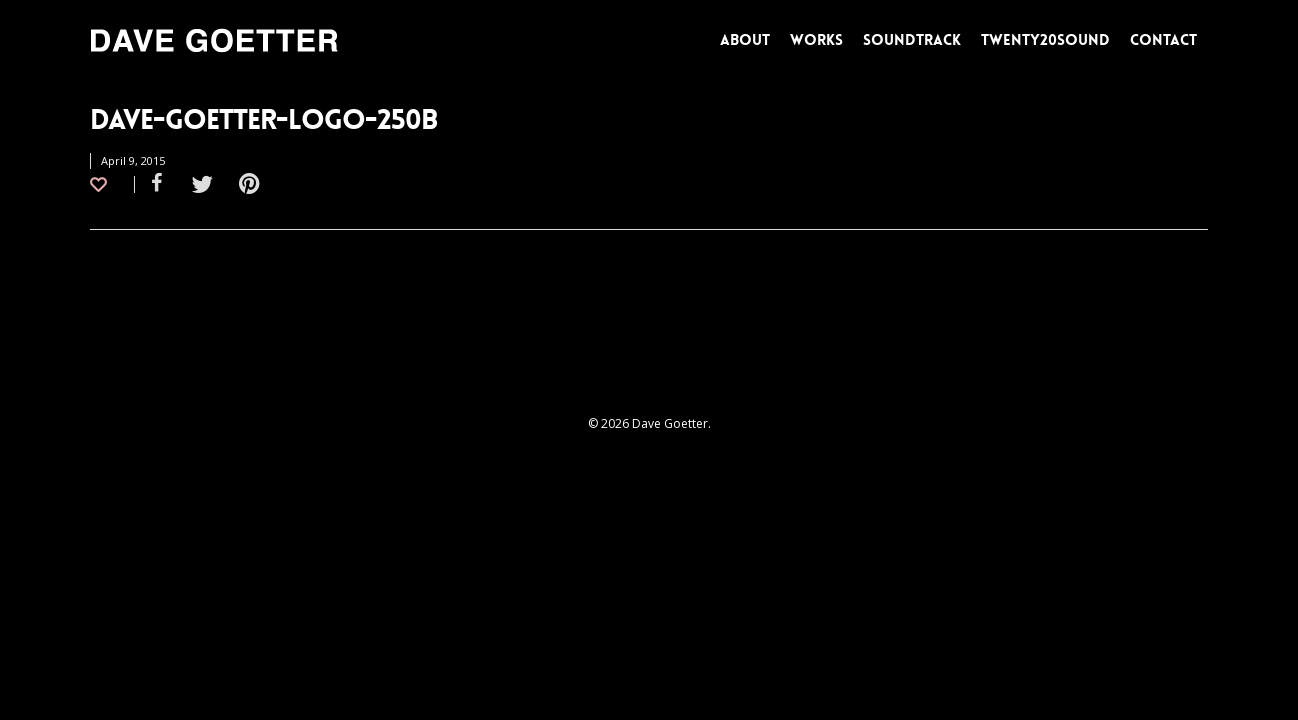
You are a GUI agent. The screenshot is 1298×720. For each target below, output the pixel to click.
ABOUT (745, 40)
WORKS (816, 40)
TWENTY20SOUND (1045, 40)
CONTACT (1163, 40)
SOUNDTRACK (912, 40)
